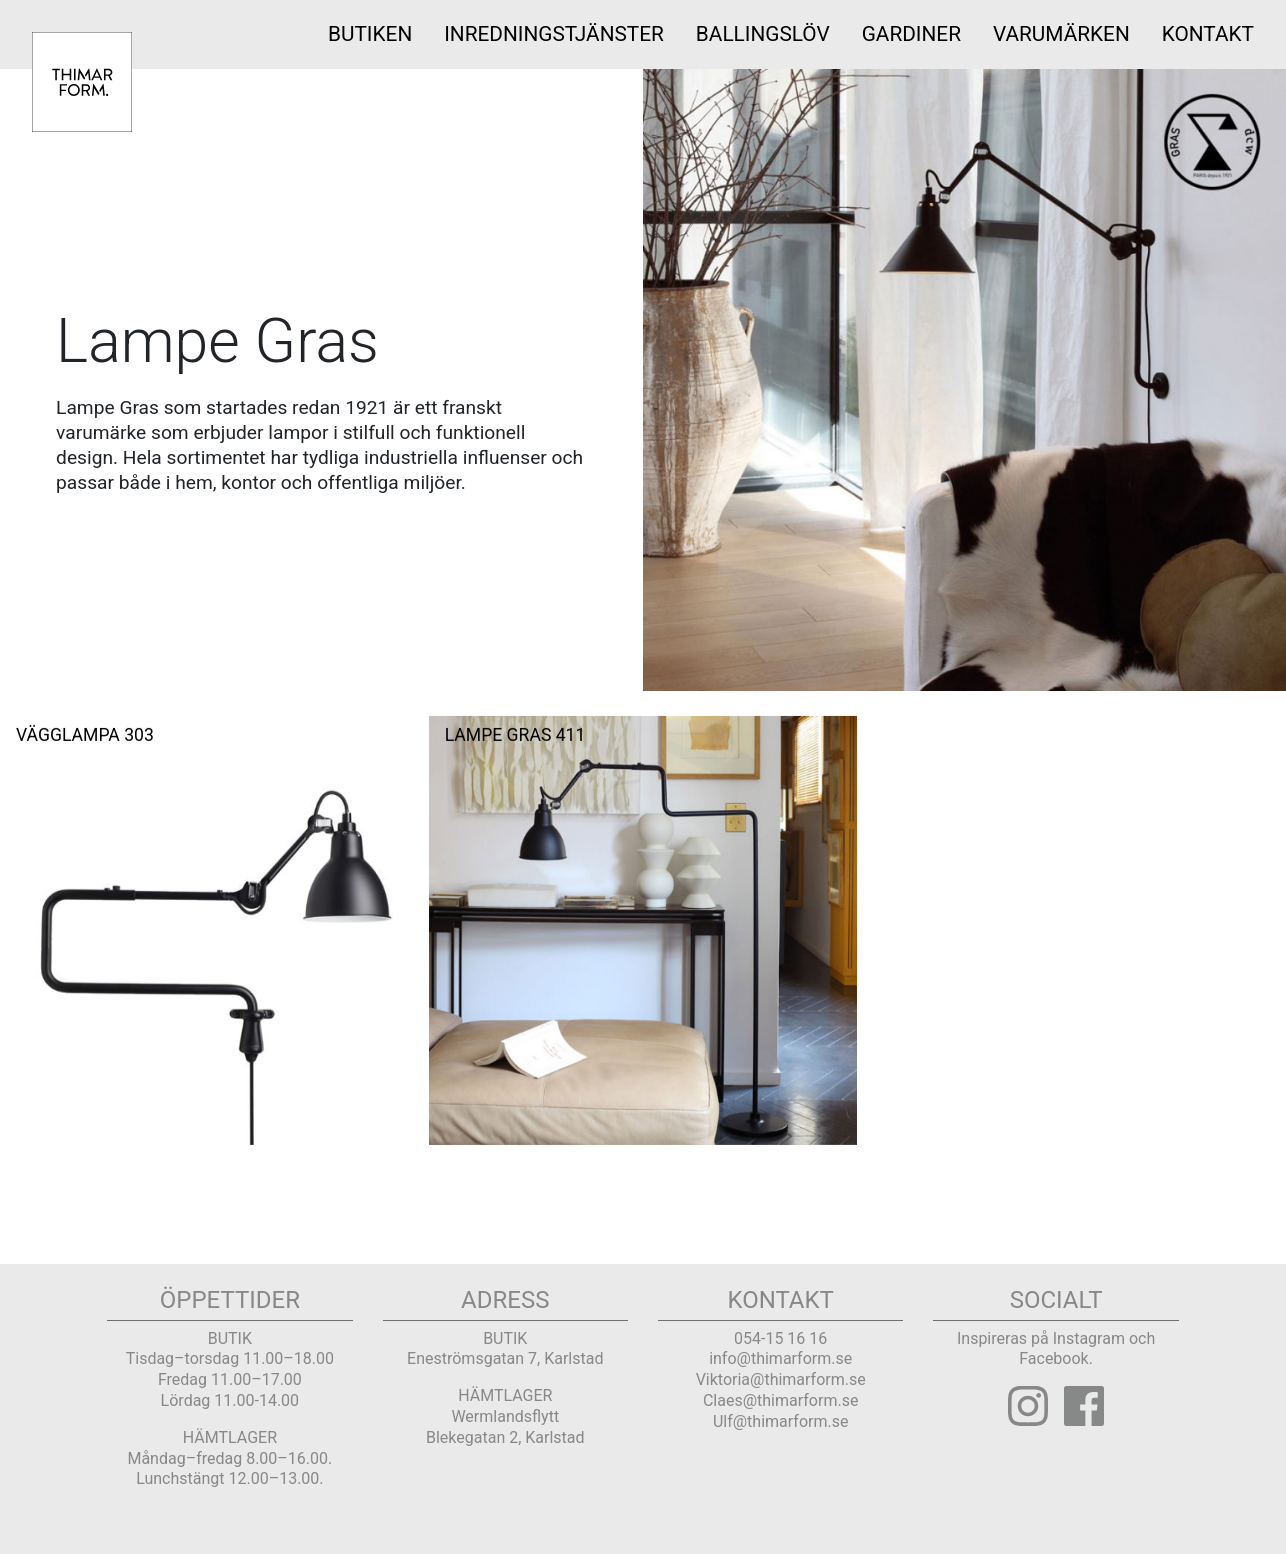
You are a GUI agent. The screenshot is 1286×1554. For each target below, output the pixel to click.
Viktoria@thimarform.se (781, 1379)
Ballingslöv (763, 34)
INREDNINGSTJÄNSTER (554, 34)
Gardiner (911, 34)
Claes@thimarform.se (780, 1400)
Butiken (370, 34)
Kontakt (1208, 34)
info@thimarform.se (780, 1358)
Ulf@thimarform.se (781, 1421)
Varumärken (1061, 34)
